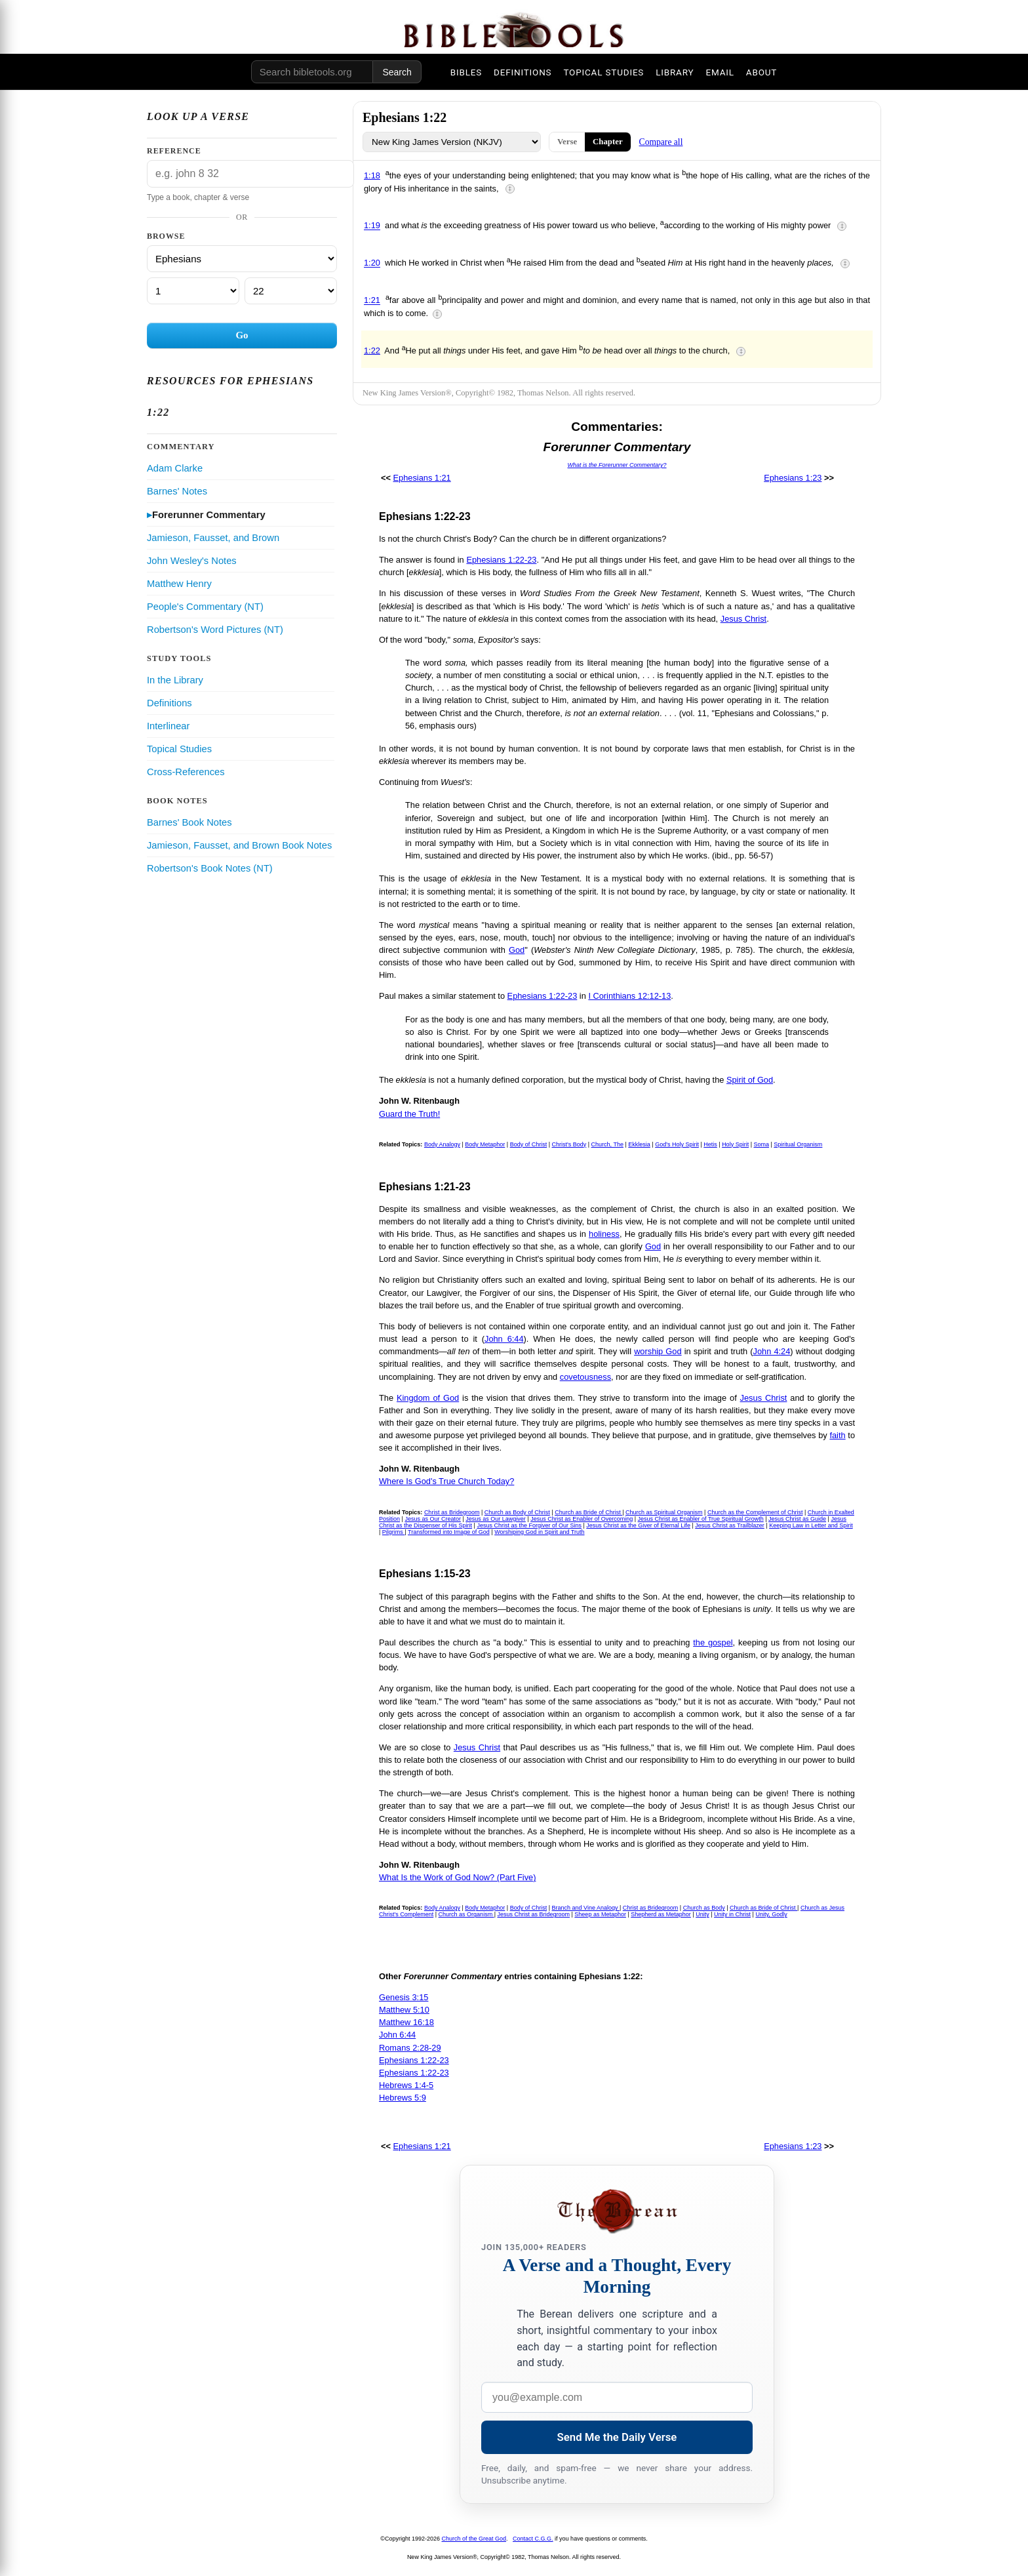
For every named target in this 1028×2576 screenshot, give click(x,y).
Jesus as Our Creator (433, 1519)
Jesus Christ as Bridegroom (533, 1914)
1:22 (372, 350)
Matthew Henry (179, 583)
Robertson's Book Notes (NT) (210, 868)
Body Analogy (442, 1144)
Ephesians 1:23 (792, 478)
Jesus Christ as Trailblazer (729, 1525)
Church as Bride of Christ (588, 1512)
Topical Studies (179, 749)
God (516, 950)
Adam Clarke (175, 468)
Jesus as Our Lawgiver (495, 1519)
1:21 (372, 301)
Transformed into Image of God (449, 1532)
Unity (702, 1914)
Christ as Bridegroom (452, 1512)
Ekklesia (639, 1144)
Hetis (710, 1144)
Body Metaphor (485, 1144)
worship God (657, 1351)
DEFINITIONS (522, 72)
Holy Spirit (735, 1144)
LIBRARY (675, 72)
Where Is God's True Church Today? (446, 1481)
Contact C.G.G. (533, 2538)
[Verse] (291, 290)
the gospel (712, 1642)
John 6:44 (504, 1339)
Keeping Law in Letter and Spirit (811, 1525)
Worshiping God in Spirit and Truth (539, 1532)
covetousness (585, 1377)
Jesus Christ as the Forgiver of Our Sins (529, 1525)
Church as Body (704, 1907)
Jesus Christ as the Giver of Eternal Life (638, 1525)
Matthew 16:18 (406, 2022)
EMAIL (719, 72)
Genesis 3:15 (403, 1997)
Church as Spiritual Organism (664, 1512)
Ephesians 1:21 (422, 478)
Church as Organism (466, 1914)
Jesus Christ (743, 619)
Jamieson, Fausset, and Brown (213, 538)
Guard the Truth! (409, 1114)
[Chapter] (193, 290)
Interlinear (168, 726)
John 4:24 (772, 1351)
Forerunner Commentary (209, 515)
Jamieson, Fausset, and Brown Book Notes (239, 845)
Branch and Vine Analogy (586, 1907)
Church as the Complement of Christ (755, 1512)
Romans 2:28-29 (410, 2048)
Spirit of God (749, 1080)
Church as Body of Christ (517, 1512)
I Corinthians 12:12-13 (629, 996)
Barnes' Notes (177, 491)
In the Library (175, 680)
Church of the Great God (474, 2538)
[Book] (242, 258)
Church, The (607, 1144)
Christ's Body (569, 1144)
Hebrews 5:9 (402, 2098)
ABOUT (761, 72)
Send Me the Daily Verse (617, 2437)
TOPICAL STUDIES (603, 72)
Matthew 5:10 (404, 2010)
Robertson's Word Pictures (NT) (215, 629)
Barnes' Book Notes (189, 822)
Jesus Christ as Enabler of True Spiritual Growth (701, 1519)
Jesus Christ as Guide (797, 1519)
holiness (604, 1234)
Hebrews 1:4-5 (406, 2085)
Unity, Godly (771, 1914)
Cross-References (186, 772)
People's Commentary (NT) (205, 606)
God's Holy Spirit (677, 1144)
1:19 (372, 226)
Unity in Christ (732, 1914)
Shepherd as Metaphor (661, 1914)
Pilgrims (393, 1532)
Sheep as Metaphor (600, 1914)
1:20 (372, 263)
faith (837, 1435)
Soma (761, 1144)
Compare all (661, 142)
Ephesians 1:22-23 (501, 560)
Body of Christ (528, 1144)
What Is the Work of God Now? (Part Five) (457, 1877)
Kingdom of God (428, 1398)
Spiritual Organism (798, 1144)
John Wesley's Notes (192, 560)
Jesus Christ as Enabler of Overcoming (581, 1519)
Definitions (169, 703)
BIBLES (466, 72)
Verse (567, 141)
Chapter (608, 141)
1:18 (372, 175)
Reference (174, 150)
